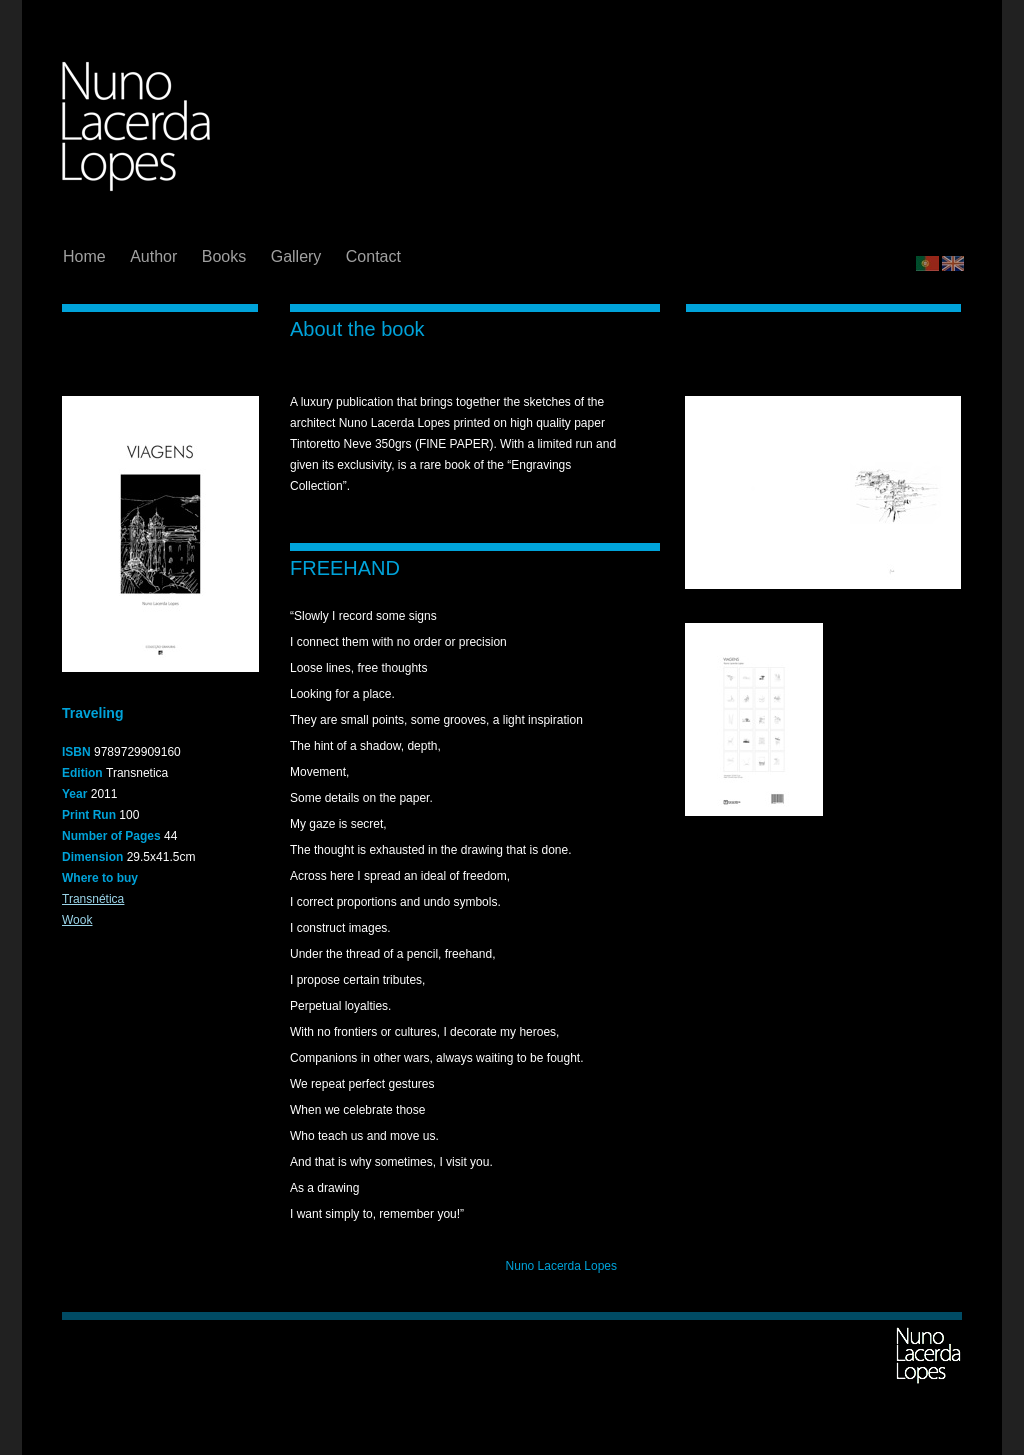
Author (156, 256)
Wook (77, 920)
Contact (373, 256)
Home (86, 256)
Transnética (93, 899)
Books (226, 256)
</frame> (940, 208)
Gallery (298, 256)
